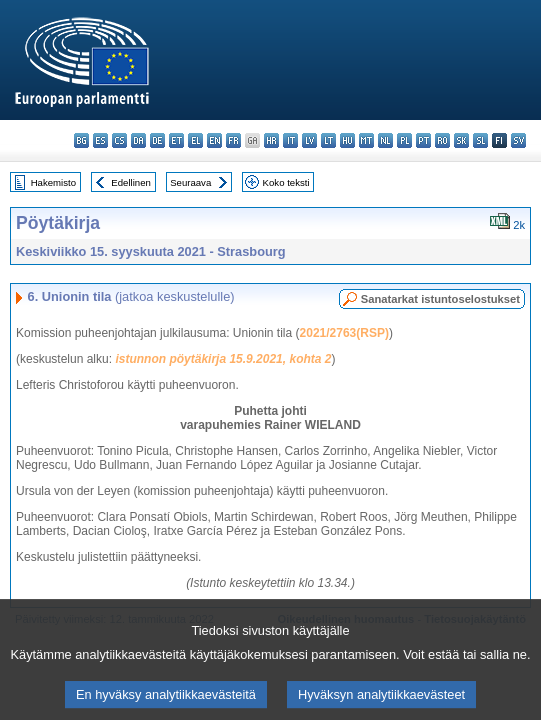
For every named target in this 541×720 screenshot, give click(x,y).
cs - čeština (119, 140)
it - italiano (290, 140)
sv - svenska (518, 140)
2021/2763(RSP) (344, 333)
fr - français (233, 140)
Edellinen (130, 182)
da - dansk (138, 140)
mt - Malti (366, 140)
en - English (214, 140)
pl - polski (404, 140)
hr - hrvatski (271, 140)
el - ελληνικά (195, 140)
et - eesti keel (176, 140)
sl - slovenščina (480, 140)
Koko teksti (286, 182)
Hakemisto (53, 182)
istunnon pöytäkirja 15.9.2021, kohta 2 (223, 359)
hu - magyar (347, 140)
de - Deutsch (157, 140)
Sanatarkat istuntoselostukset (440, 299)
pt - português (423, 140)
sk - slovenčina (461, 140)
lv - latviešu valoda (309, 140)
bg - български (81, 140)
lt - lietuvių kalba (328, 140)
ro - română (442, 140)
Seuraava (190, 182)
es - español (100, 140)
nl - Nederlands (385, 140)
